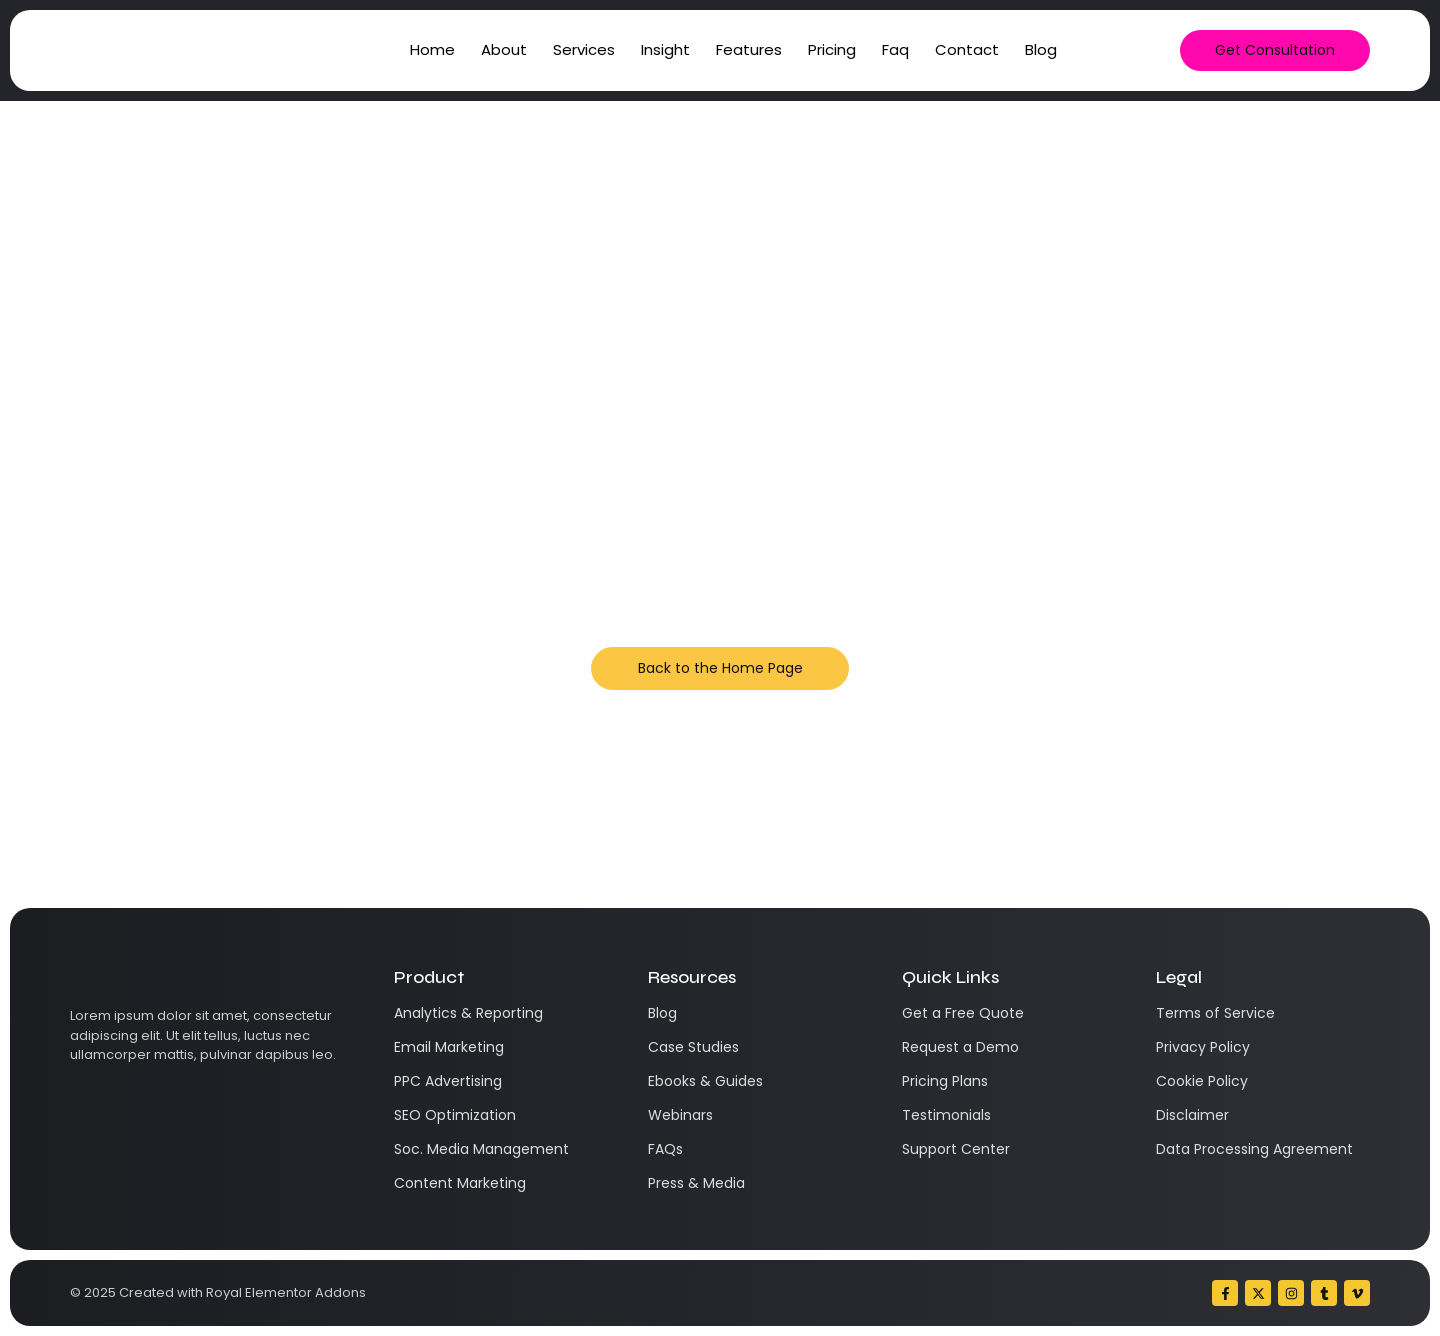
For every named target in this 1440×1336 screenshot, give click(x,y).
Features (749, 49)
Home (432, 49)
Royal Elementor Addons (286, 1292)
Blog (1041, 49)
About (504, 49)
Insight (665, 49)
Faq (895, 49)
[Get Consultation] (1275, 50)
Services (584, 49)
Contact (967, 49)
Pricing (832, 49)
